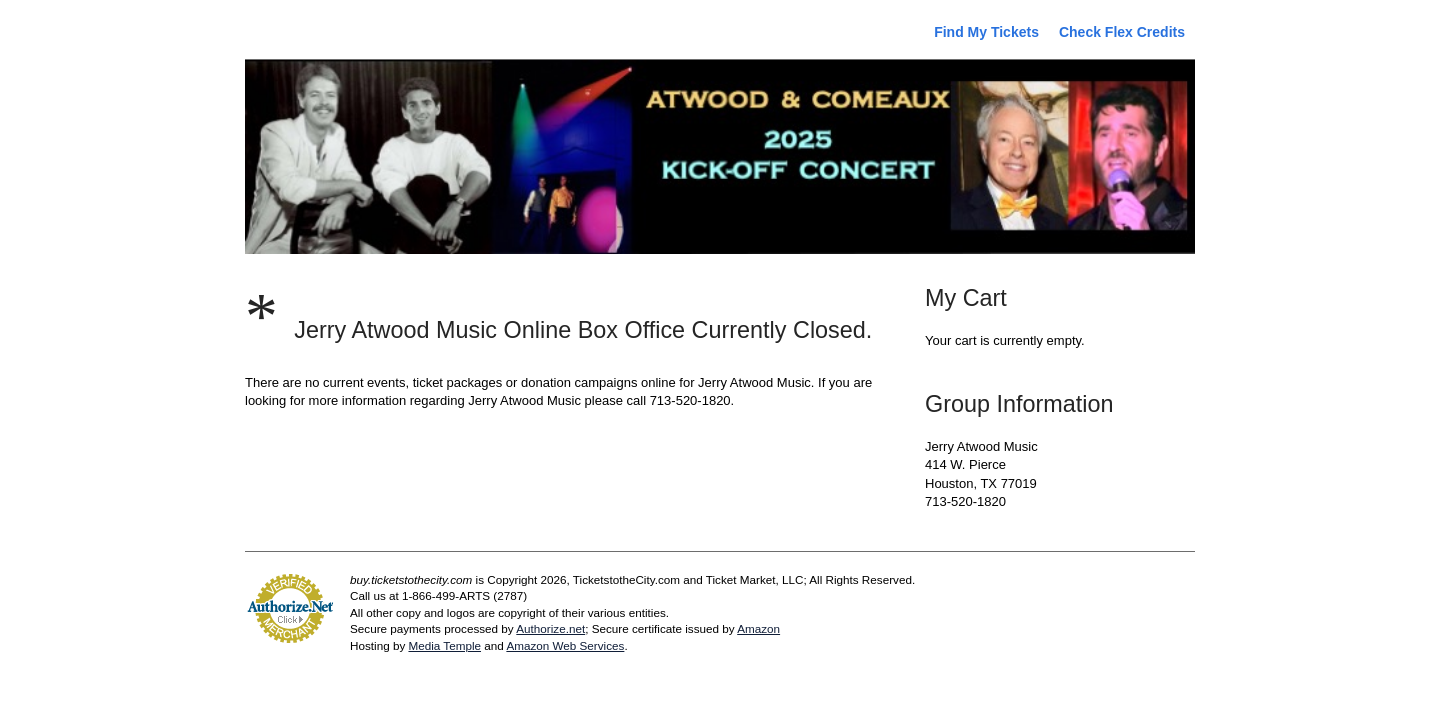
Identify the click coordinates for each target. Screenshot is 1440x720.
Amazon (758, 628)
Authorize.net (550, 628)
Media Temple (444, 645)
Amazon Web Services (565, 645)
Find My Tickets (986, 32)
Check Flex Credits (1122, 32)
